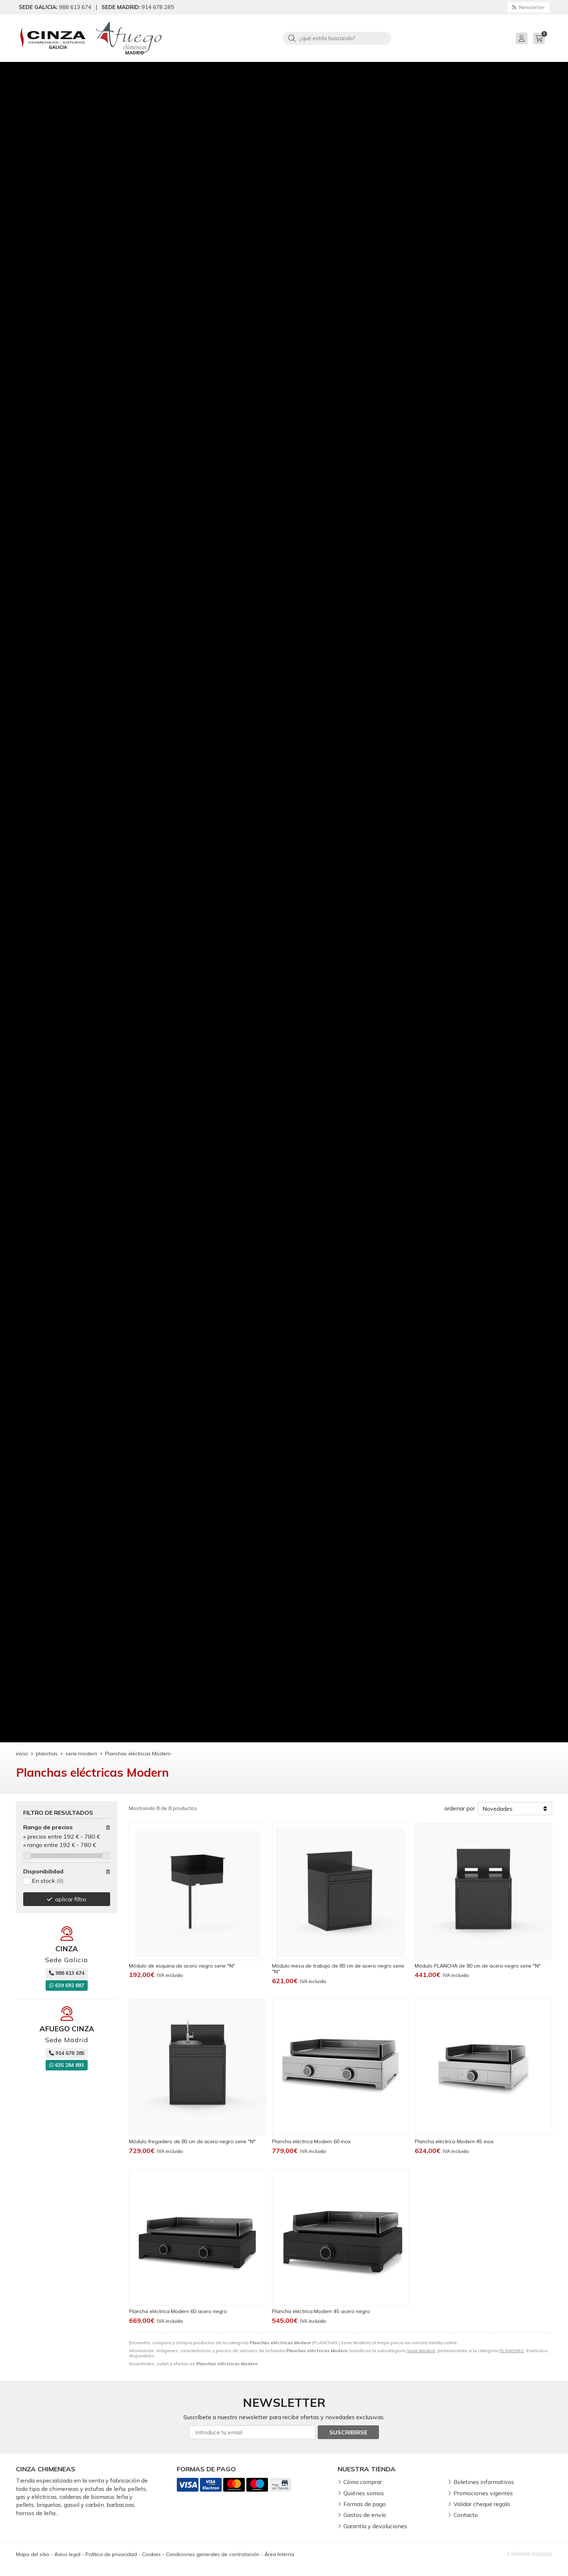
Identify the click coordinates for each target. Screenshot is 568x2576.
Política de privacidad (111, 2554)
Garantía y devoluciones (375, 2526)
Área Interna (279, 2554)
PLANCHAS (512, 2350)
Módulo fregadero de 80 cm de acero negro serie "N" (192, 2141)
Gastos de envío (364, 2514)
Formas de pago (364, 2504)
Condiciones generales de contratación (212, 2554)
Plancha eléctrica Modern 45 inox (454, 2141)
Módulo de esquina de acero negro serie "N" (182, 1966)
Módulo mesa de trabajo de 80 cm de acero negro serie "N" (338, 1969)
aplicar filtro (70, 1899)
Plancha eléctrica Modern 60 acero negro (178, 2311)
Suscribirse (348, 2432)
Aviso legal (67, 2554)
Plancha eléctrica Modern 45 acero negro (321, 2311)
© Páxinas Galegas (529, 2554)
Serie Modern (421, 2350)
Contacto (466, 2514)
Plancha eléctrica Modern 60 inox (311, 2141)
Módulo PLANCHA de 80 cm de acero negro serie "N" (478, 1966)
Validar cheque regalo (482, 2504)
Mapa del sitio (32, 2554)
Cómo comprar (362, 2481)
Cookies (151, 2554)
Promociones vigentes (483, 2493)
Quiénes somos (363, 2493)
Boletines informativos (484, 2481)
